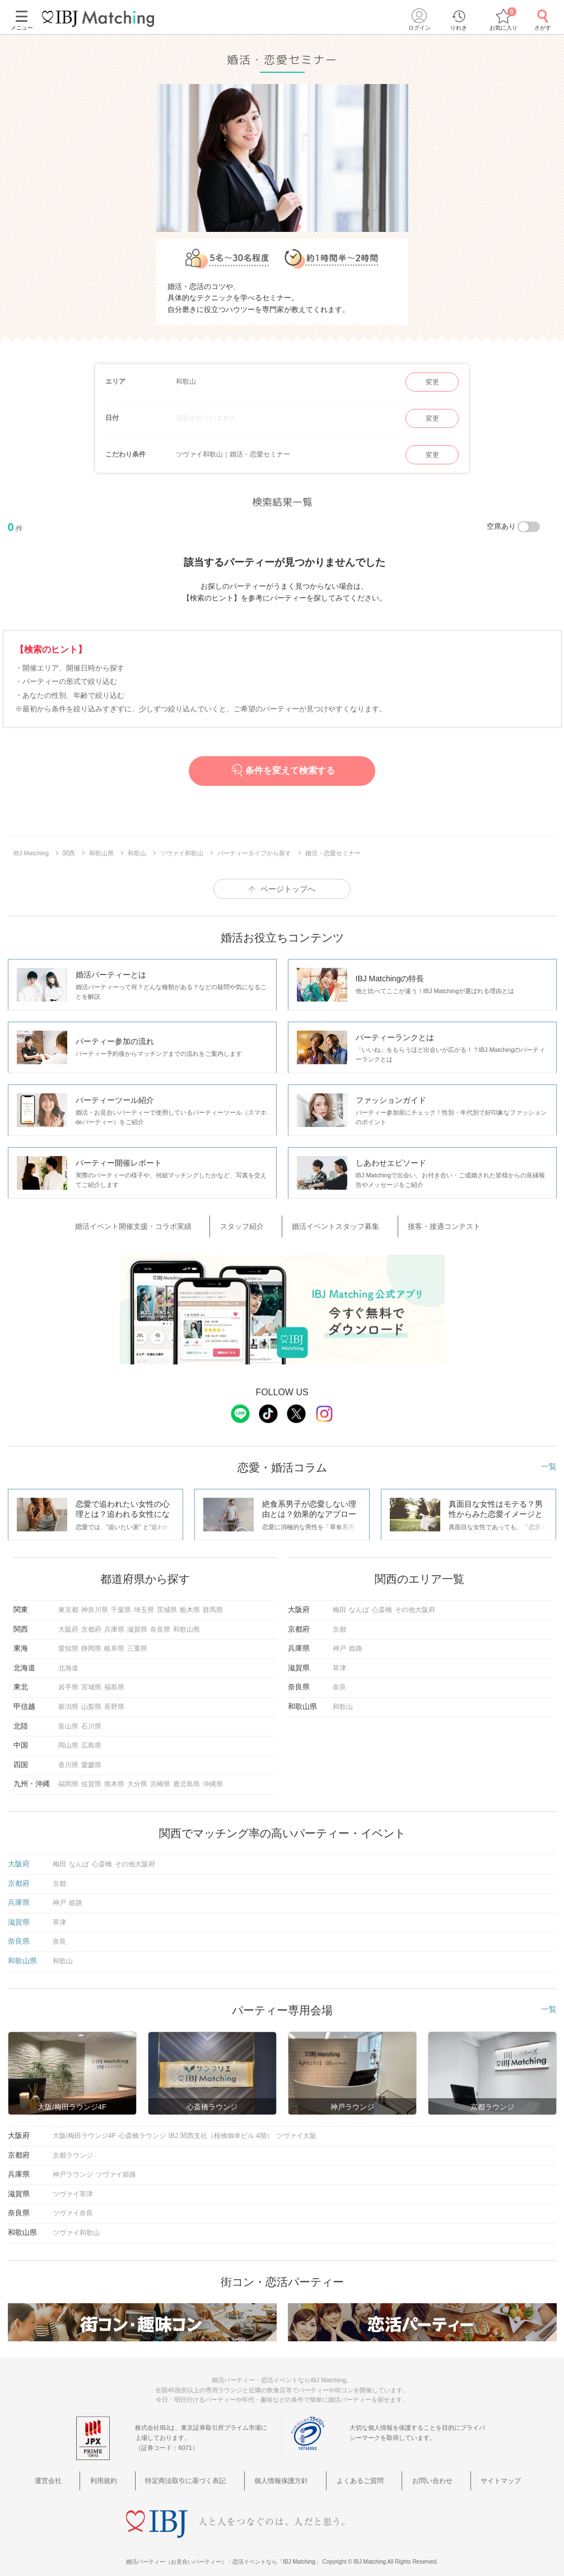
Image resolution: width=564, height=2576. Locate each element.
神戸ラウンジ (73, 2167)
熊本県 (114, 1777)
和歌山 (343, 1699)
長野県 (114, 1699)
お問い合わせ (411, 2471)
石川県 (91, 1718)
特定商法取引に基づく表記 (201, 2471)
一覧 (549, 1459)
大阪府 (68, 1621)
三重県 (137, 1641)
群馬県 (213, 1602)
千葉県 (121, 1602)
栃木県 (190, 1602)
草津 (339, 1661)
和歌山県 (186, 1621)
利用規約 (131, 2471)
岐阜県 (114, 1641)
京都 (339, 1621)
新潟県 (68, 1699)
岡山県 (68, 1738)
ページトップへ (287, 888)
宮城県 (91, 1680)
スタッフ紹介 (254, 1223)
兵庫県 (114, 1621)
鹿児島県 (186, 1777)
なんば (359, 1602)
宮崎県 (160, 1777)
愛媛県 (91, 1758)
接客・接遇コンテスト (423, 1223)
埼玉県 (144, 1602)
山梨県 (91, 1699)
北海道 (68, 1661)
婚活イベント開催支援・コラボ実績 (162, 1223)
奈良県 (160, 1621)
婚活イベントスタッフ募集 (331, 1223)
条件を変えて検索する (282, 770)
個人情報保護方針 (286, 2471)
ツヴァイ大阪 (296, 2128)
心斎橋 (382, 1602)
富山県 (68, 1718)
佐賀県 (91, 1777)
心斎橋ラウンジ (142, 2128)
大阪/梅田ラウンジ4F (84, 2128)
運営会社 (90, 2471)
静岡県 (91, 1641)
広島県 (91, 1738)
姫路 (355, 1641)
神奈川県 (94, 1602)
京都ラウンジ (73, 2147)
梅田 (339, 1602)
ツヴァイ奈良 (73, 2206)
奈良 (339, 1680)
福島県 (114, 1680)
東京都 (68, 1602)
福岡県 (68, 1777)
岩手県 (68, 1680)
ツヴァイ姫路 (116, 2167)
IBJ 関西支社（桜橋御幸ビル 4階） (221, 2128)
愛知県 (68, 1641)
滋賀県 (137, 1621)
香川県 (68, 1758)
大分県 (137, 1777)
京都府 (91, 1621)
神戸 (339, 1641)
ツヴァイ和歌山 (76, 2225)
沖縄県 (213, 1777)
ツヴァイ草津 (73, 2187)
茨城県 (167, 1602)
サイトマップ (466, 2471)
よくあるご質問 (352, 2471)
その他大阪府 (415, 1602)
